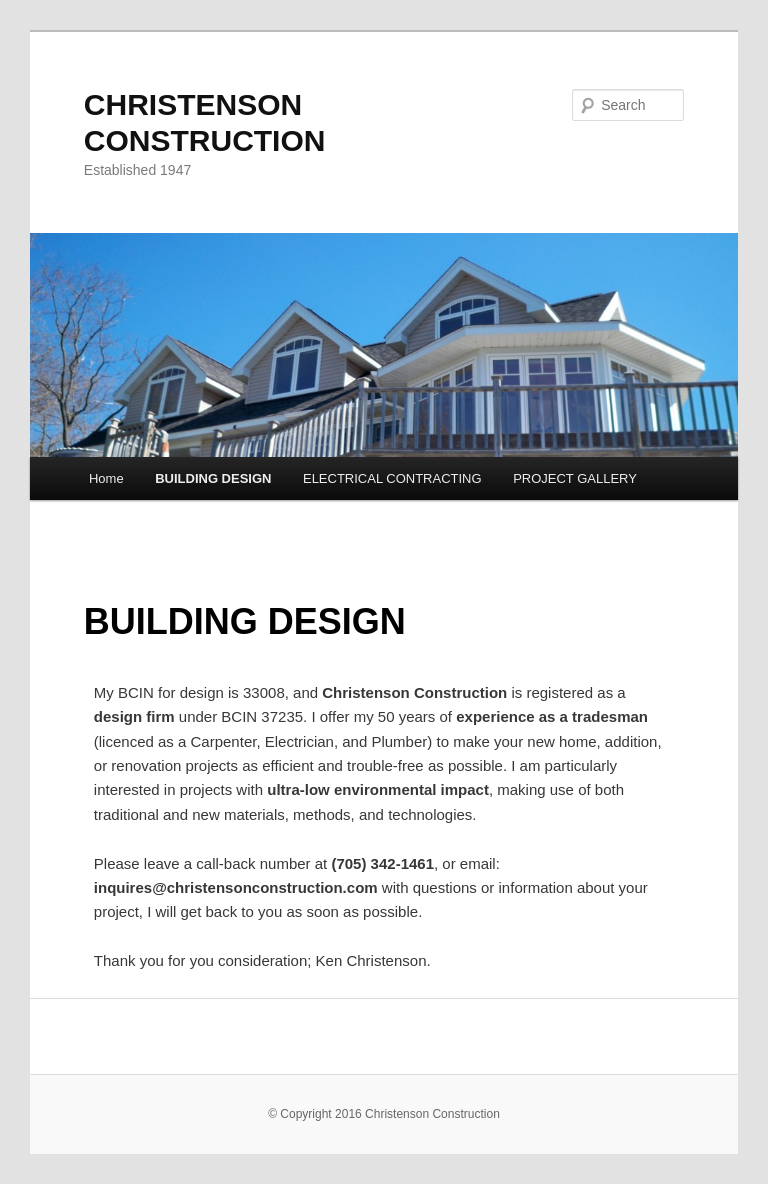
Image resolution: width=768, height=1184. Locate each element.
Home (106, 478)
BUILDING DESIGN (213, 478)
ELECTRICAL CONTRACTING (392, 478)
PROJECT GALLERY (575, 478)
